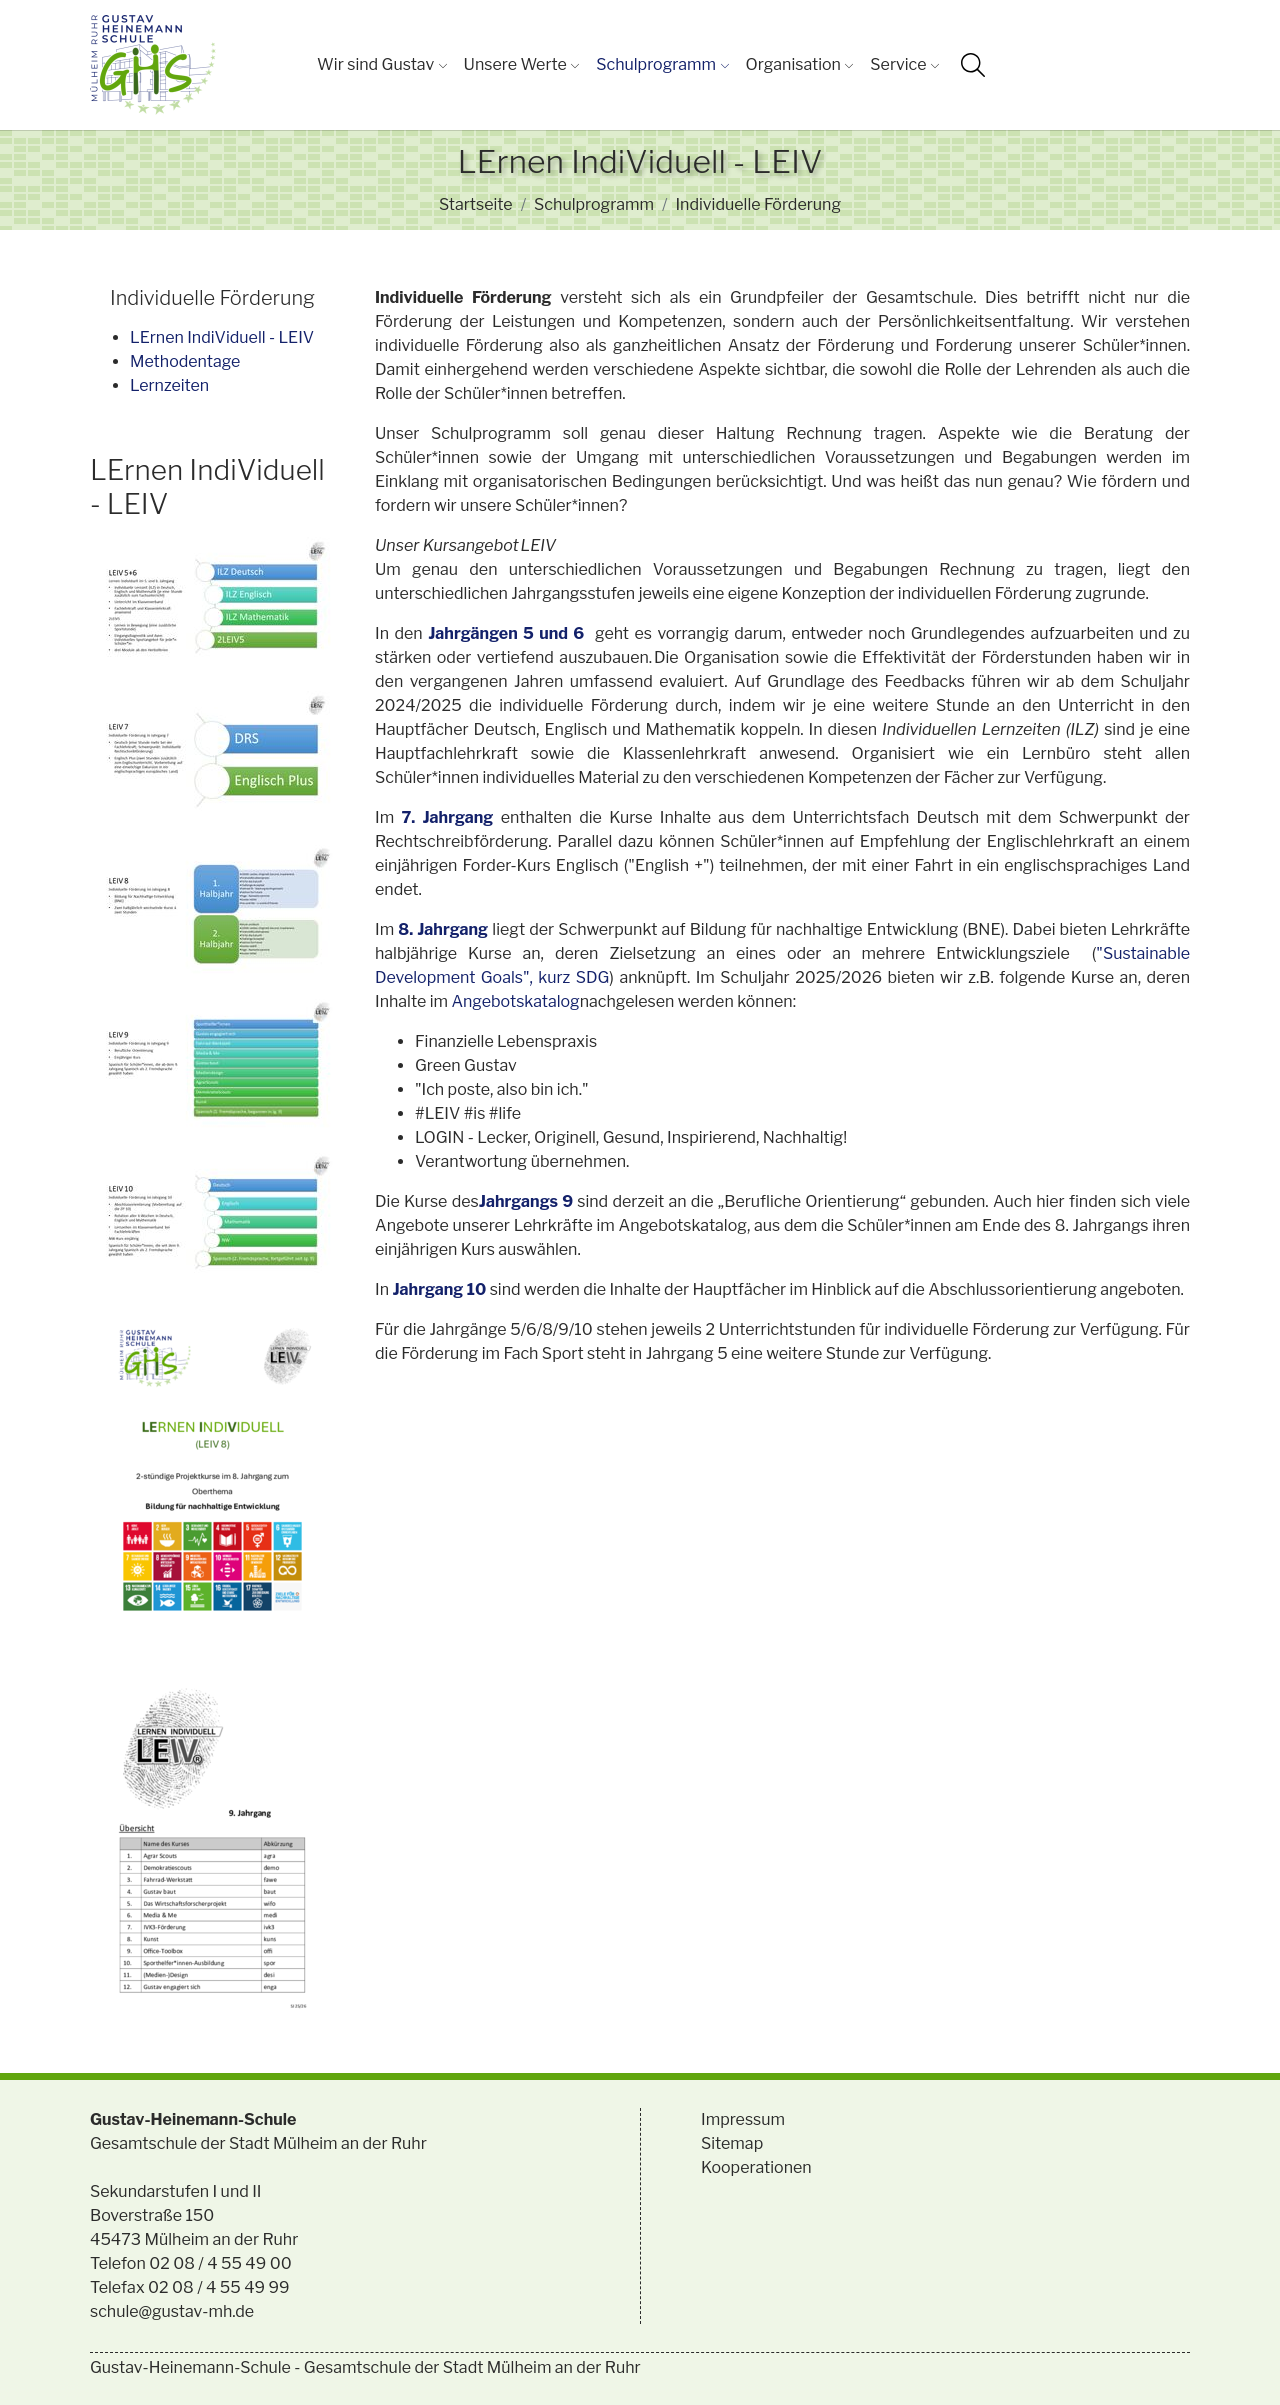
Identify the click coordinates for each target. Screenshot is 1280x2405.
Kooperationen (756, 2167)
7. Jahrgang (447, 817)
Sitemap (732, 2143)
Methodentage (185, 361)
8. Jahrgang (443, 929)
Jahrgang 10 (439, 1289)
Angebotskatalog (515, 1001)
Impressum (743, 2119)
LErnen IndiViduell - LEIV (222, 337)
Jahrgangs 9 (528, 1201)
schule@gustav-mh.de (172, 2311)
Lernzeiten (169, 385)
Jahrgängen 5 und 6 (506, 633)
